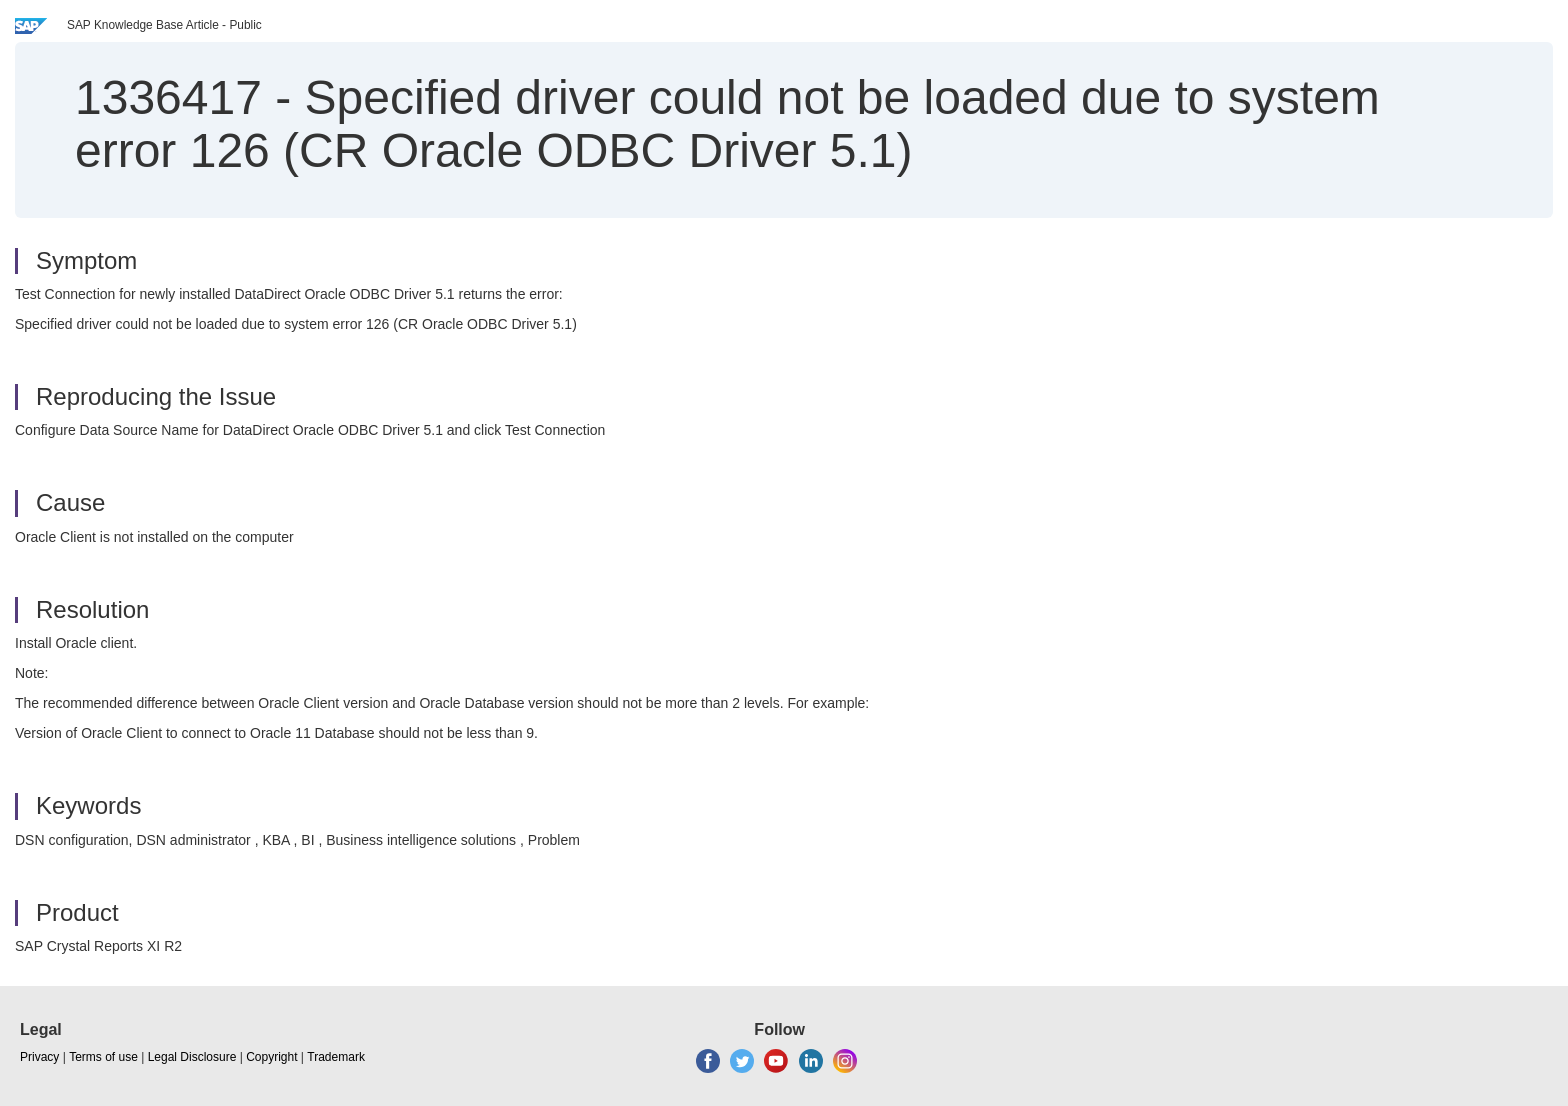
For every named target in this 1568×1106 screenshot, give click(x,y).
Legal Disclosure (192, 1057)
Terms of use (103, 1057)
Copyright (271, 1057)
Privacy (39, 1057)
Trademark (336, 1057)
